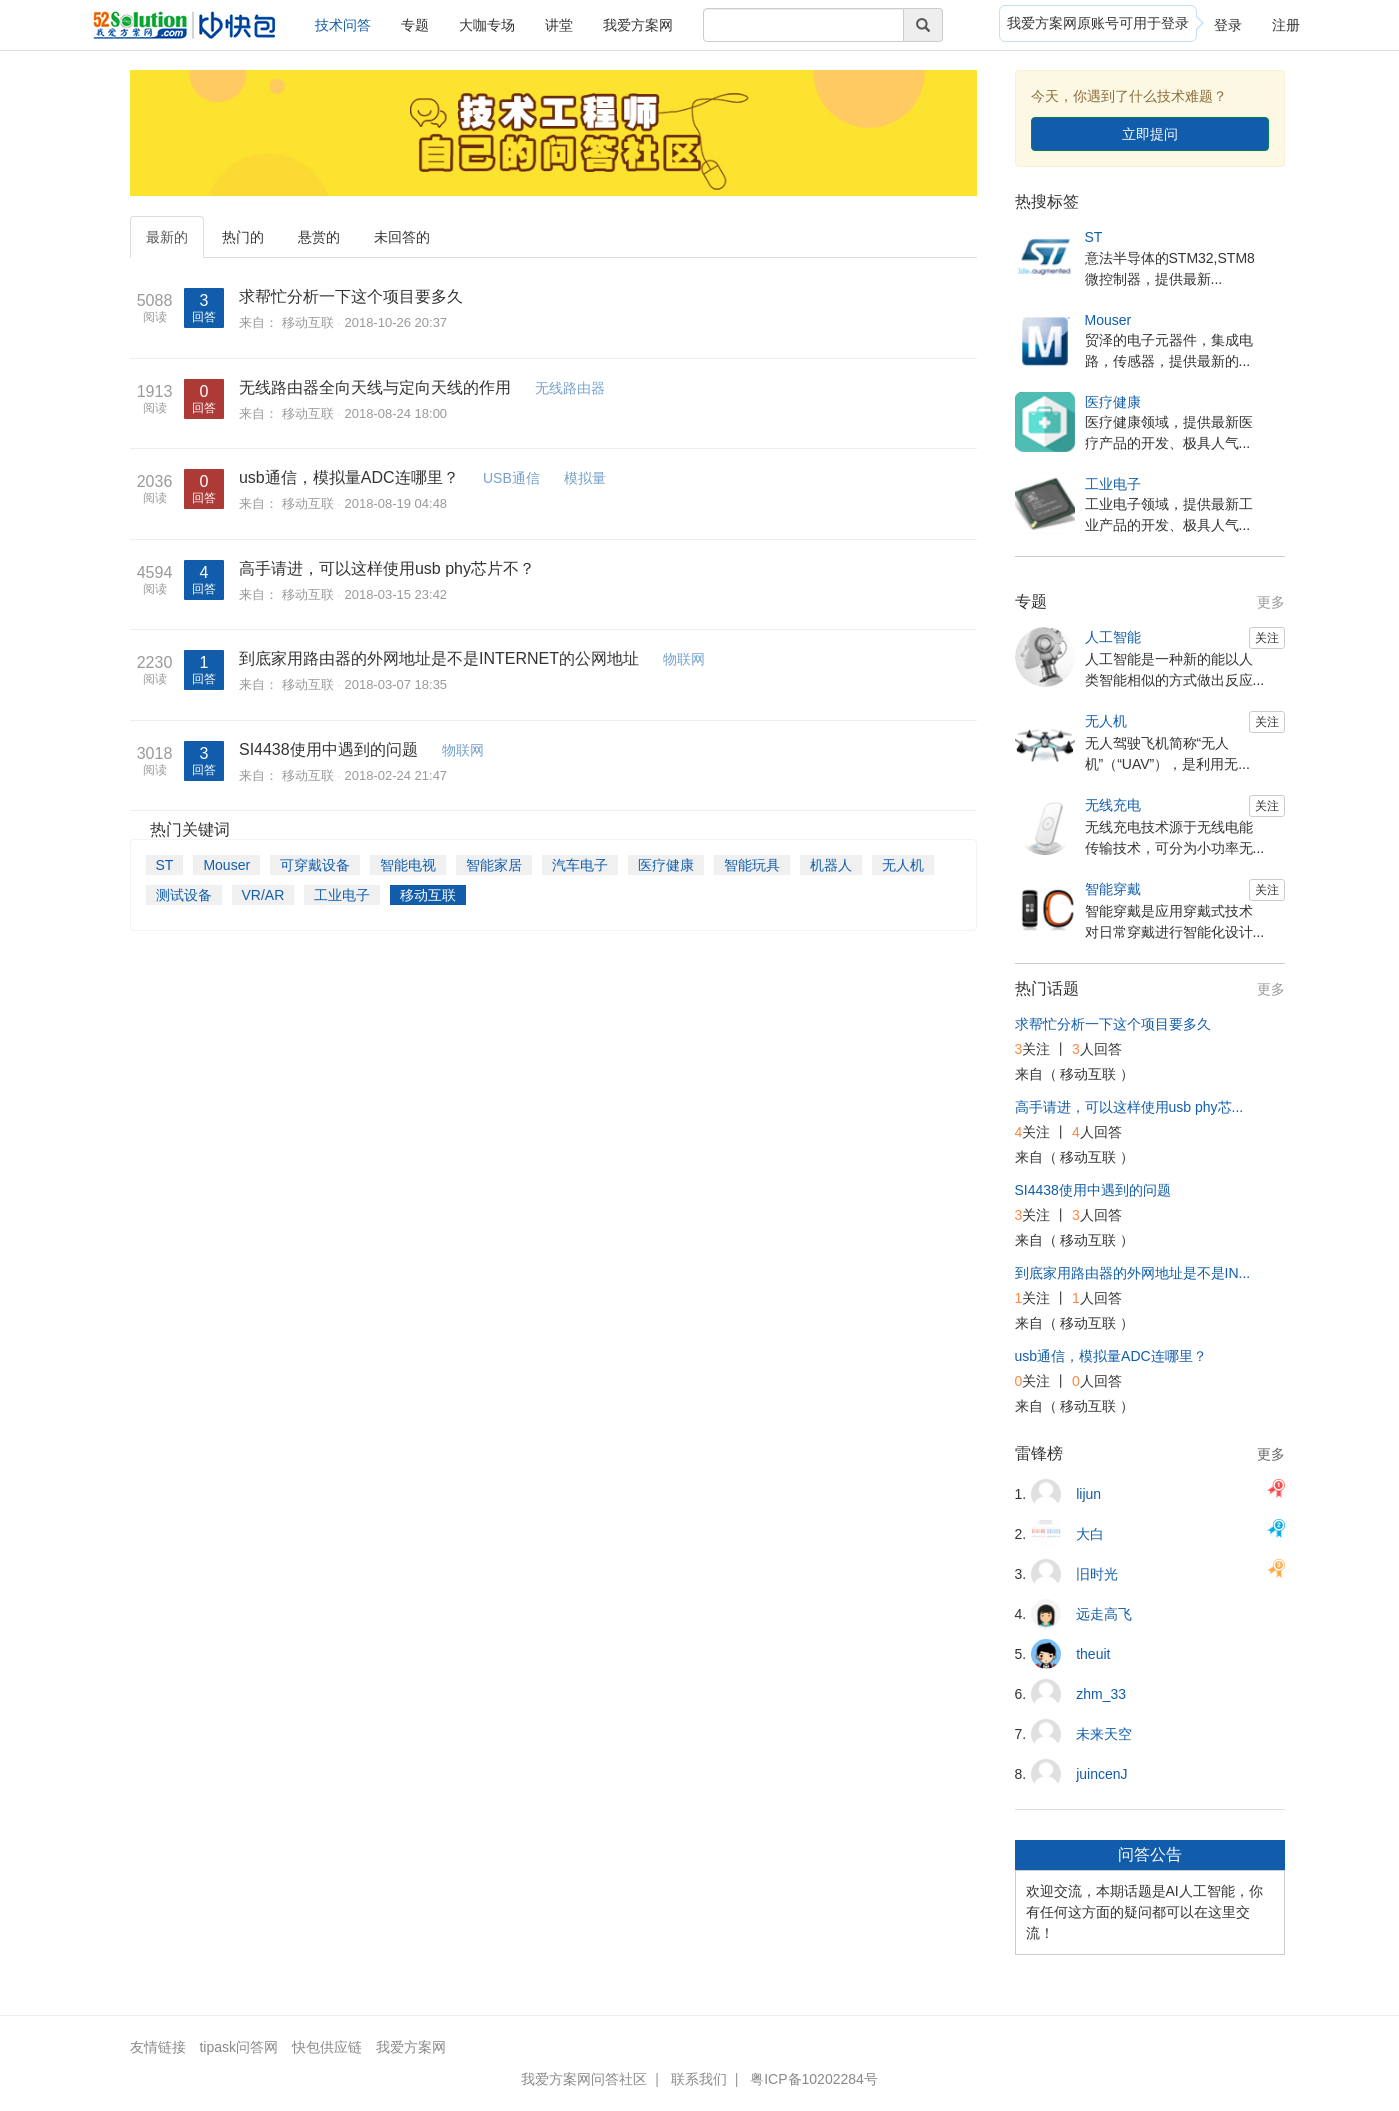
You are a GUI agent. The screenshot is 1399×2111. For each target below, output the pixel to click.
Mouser (226, 865)
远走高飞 (1104, 1614)
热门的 (243, 237)
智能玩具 (752, 865)
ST (165, 865)
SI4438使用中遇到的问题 (328, 749)
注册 (1286, 25)
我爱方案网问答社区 (584, 2079)
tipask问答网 (238, 2047)
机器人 (831, 865)
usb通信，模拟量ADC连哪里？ (349, 477)
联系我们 (699, 2079)
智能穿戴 (1113, 889)
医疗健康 (666, 865)
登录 (1228, 25)
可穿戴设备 (315, 865)
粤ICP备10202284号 (814, 2079)
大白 (1090, 1534)
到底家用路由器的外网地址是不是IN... (1133, 1273)
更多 (1271, 602)
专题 (415, 25)
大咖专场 (487, 25)
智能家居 (494, 865)
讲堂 (559, 25)
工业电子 (342, 895)
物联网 (684, 659)
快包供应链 (327, 2047)
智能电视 (408, 865)
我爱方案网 (638, 25)
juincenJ (1101, 1774)
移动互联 (308, 322)
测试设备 (184, 895)
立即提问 (1150, 134)
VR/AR (263, 895)
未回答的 (402, 237)
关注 (1267, 638)
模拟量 (585, 478)
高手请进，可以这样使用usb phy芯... (1129, 1107)
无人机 (903, 865)
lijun (1088, 1494)
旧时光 (1097, 1574)
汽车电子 (580, 865)
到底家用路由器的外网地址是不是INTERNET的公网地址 (439, 658)
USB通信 (511, 478)
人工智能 (1113, 637)
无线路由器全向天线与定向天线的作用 (375, 387)
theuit (1093, 1654)
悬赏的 (319, 237)
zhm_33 (1101, 1694)
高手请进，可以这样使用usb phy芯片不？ (387, 568)
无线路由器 (570, 388)
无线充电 (1113, 805)
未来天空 (1104, 1734)
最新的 (167, 237)
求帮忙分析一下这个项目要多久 (351, 296)
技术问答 (343, 25)
